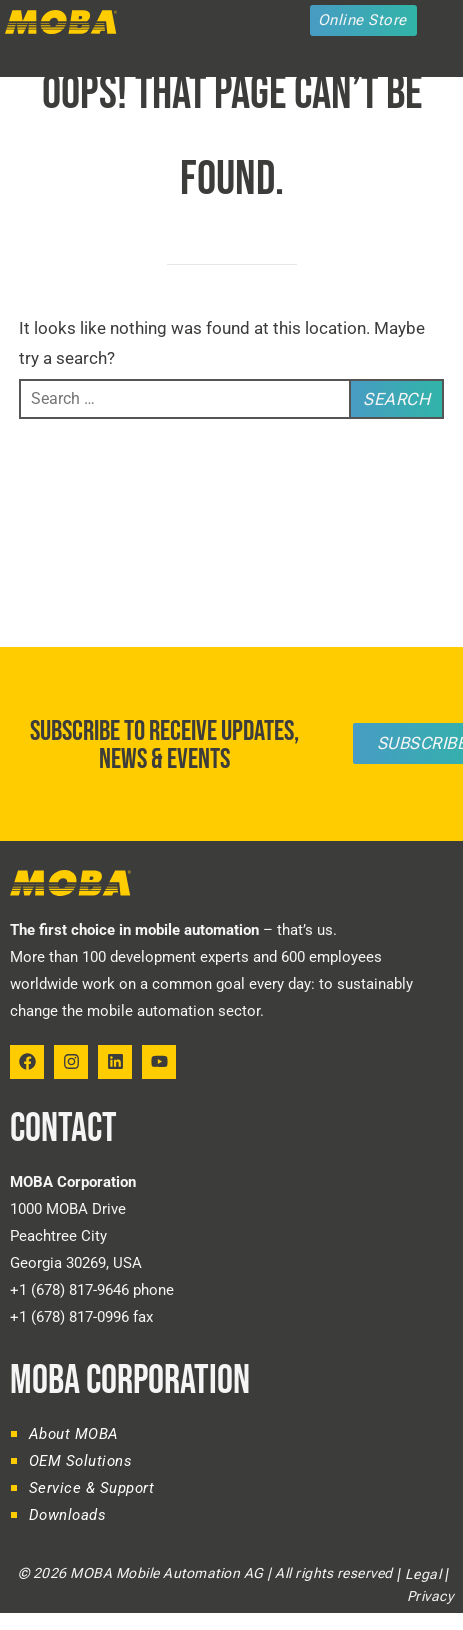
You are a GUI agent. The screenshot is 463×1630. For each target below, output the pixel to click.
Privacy (430, 1596)
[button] (18, 59)
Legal (423, 1574)
